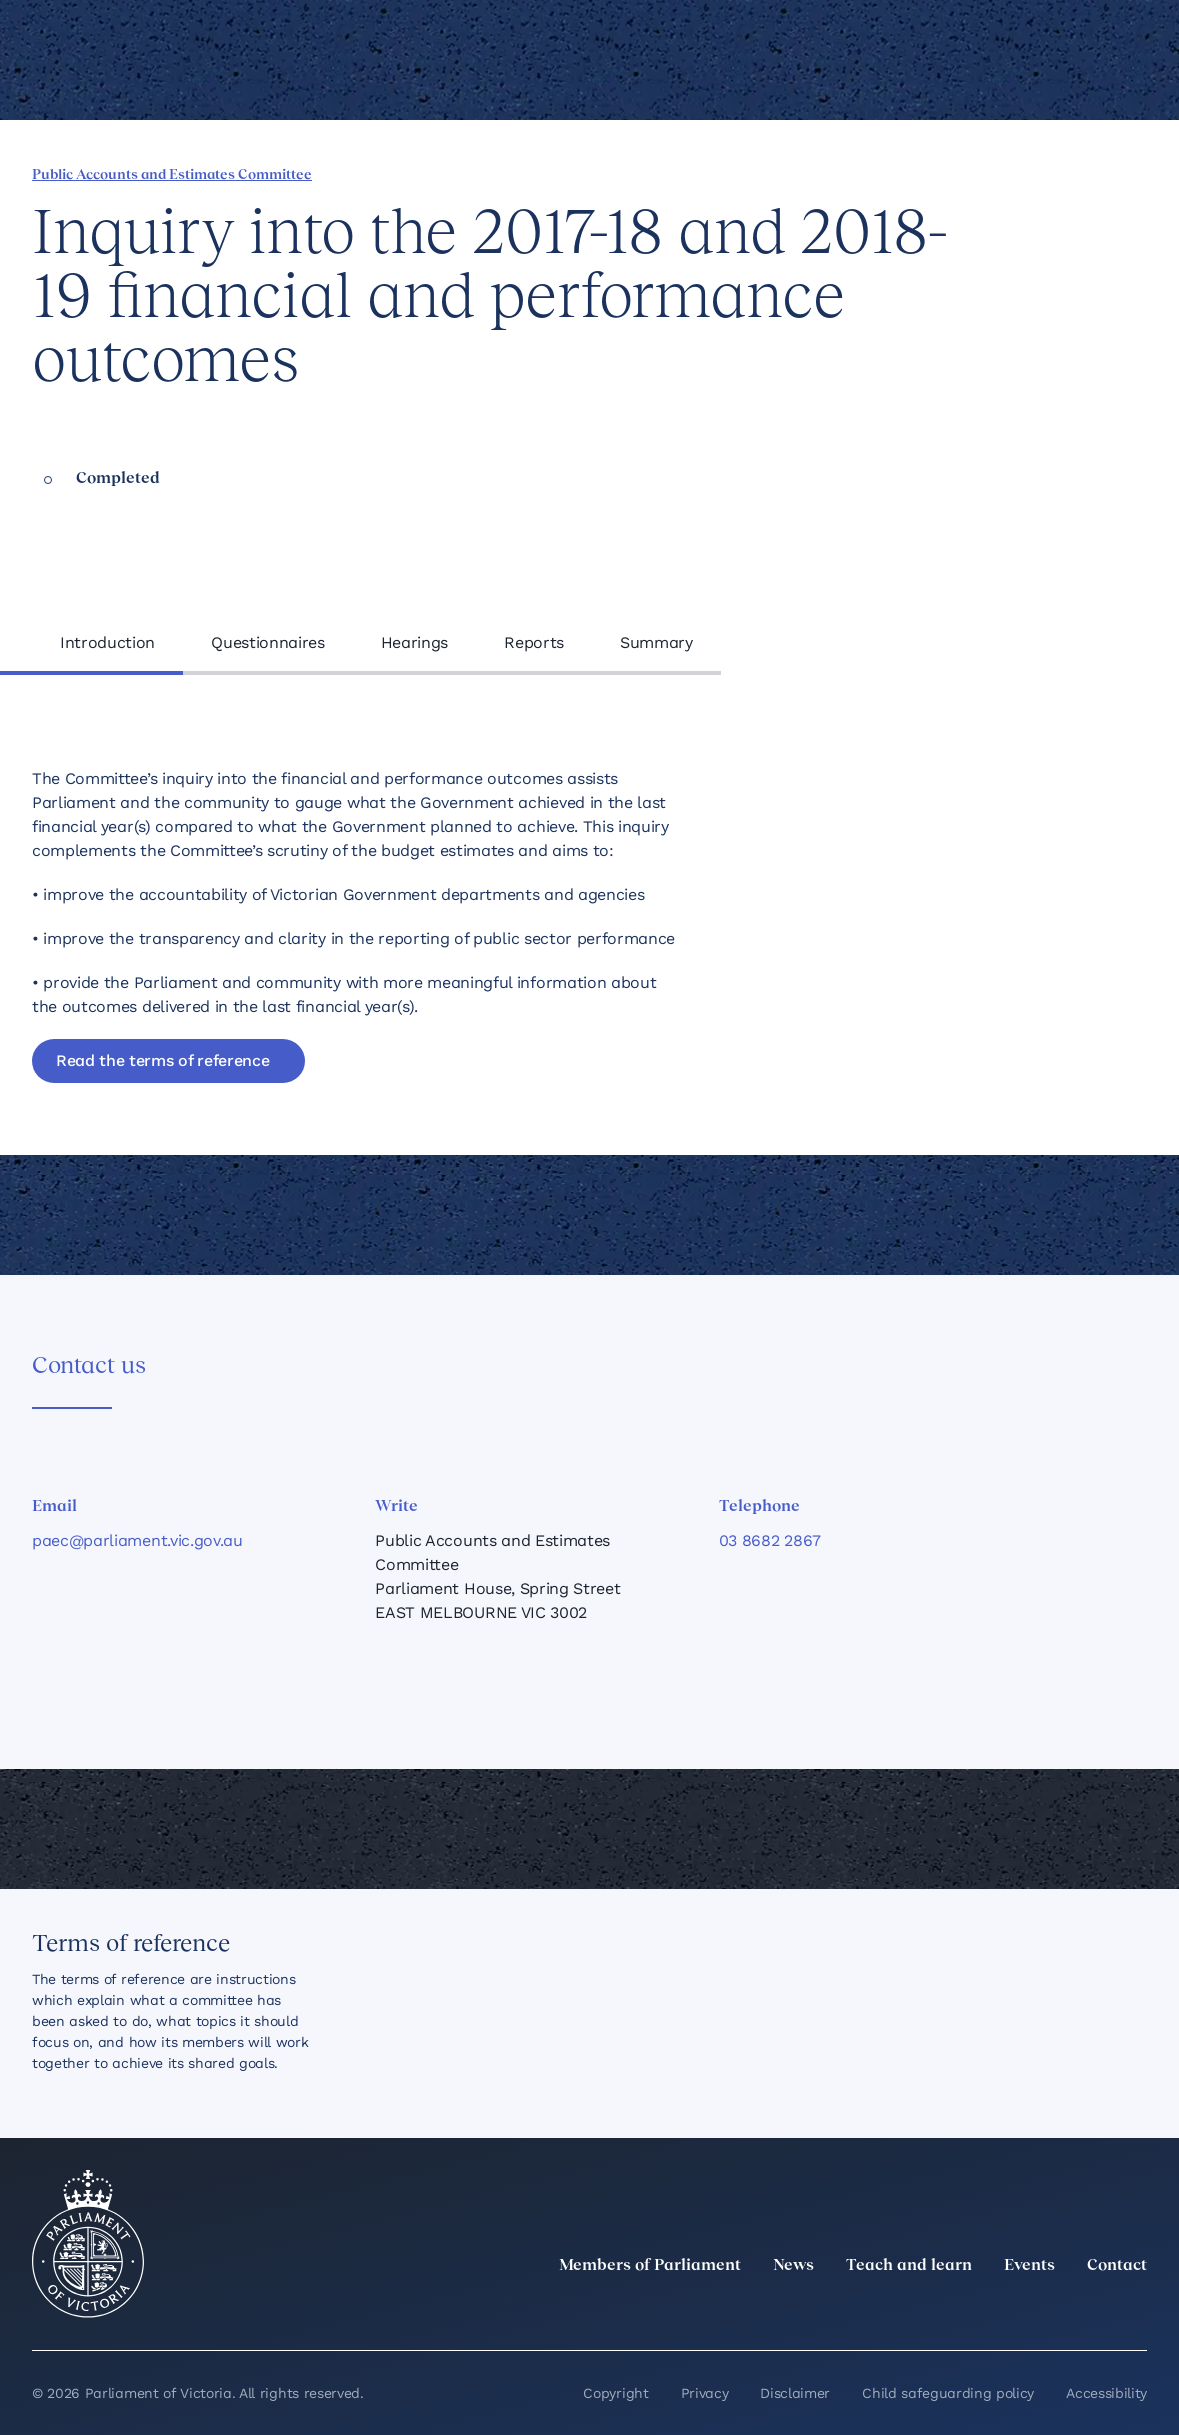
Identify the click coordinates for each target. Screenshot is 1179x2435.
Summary (656, 642)
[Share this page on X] (964, 173)
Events (1029, 2266)
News (793, 2266)
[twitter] (915, 2310)
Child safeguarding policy (948, 2393)
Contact (1117, 2266)
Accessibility (1106, 2393)
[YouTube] (1091, 2310)
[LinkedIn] (959, 2310)
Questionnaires (268, 642)
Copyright (615, 2393)
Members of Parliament (650, 2266)
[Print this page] (1066, 173)
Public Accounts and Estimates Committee (172, 175)
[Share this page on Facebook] (896, 173)
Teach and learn (909, 2266)
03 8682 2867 (770, 1540)
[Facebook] (1047, 2310)
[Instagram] (1003, 2310)
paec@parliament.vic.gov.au (137, 1540)
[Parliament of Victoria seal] (88, 2244)
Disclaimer (795, 2393)
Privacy (705, 2393)
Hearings (414, 642)
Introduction (107, 642)
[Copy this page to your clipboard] (1032, 173)
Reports (534, 642)
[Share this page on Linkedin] (930, 173)
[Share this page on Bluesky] (998, 173)
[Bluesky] (1135, 2310)
